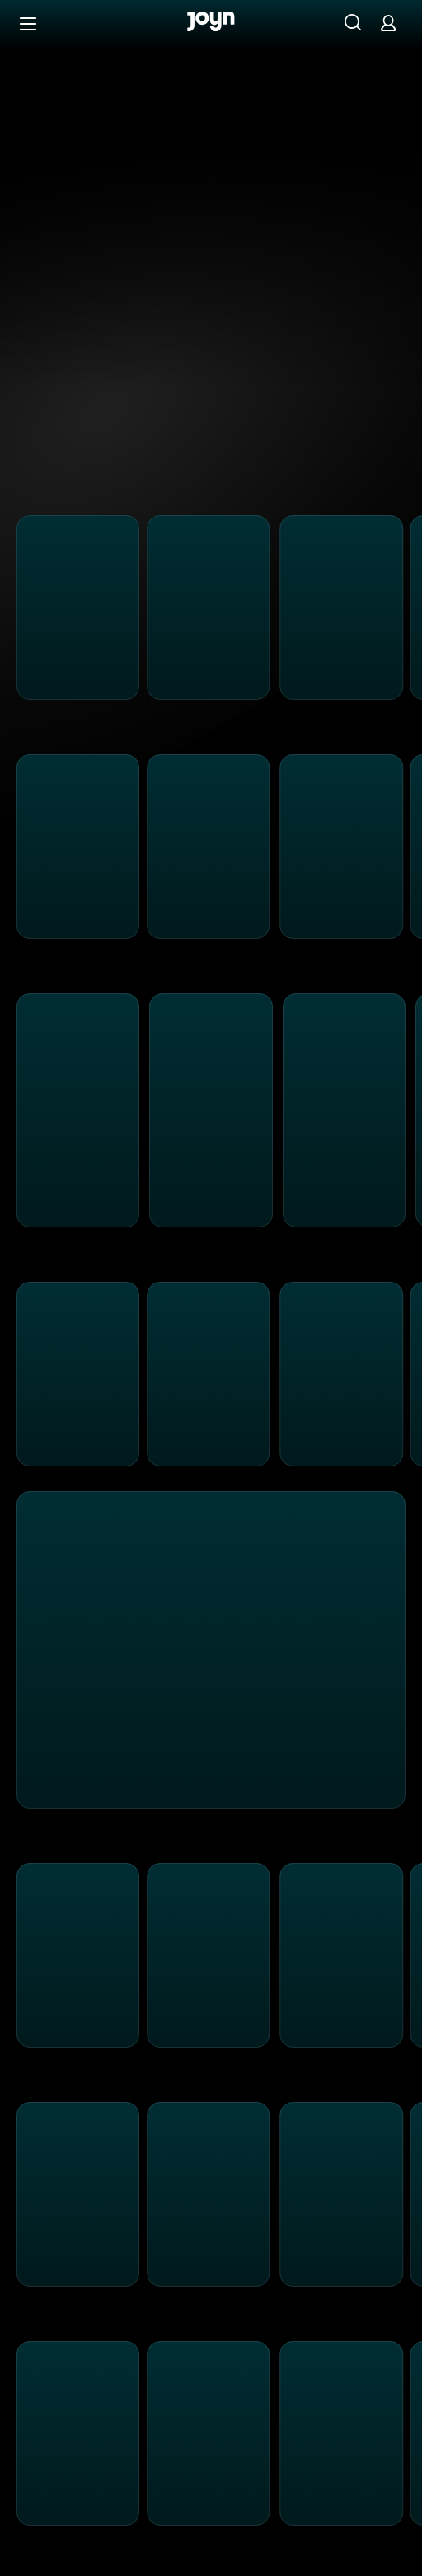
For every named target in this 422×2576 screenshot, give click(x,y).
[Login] (388, 22)
